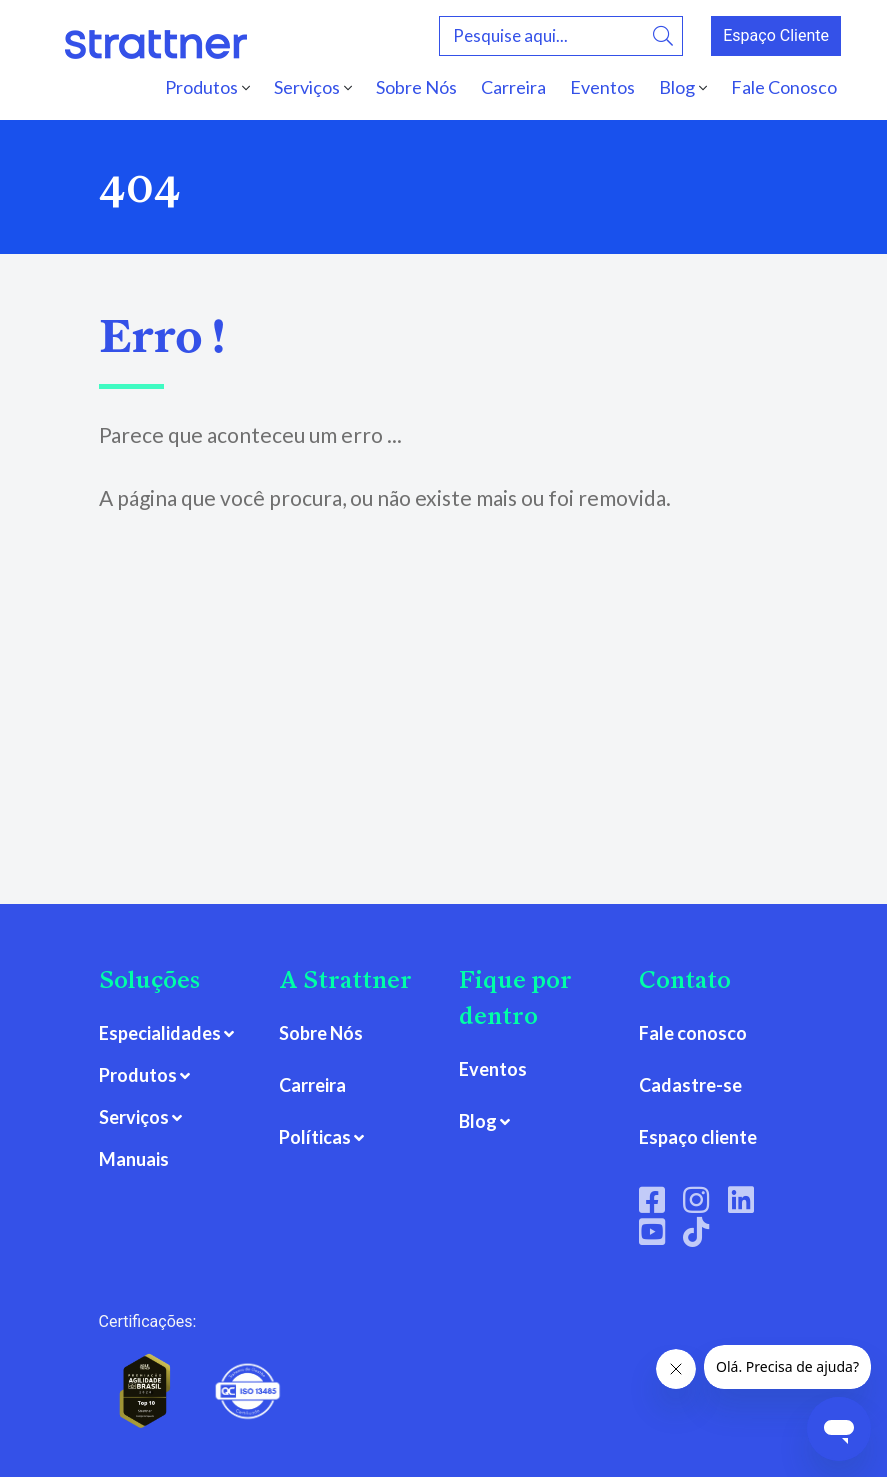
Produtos (201, 87)
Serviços (307, 87)
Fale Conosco (784, 87)
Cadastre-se (690, 1085)
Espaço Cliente (776, 35)
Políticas (315, 1137)
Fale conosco (693, 1033)
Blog (677, 87)
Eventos (602, 87)
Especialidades (160, 1033)
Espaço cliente (698, 1137)
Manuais (134, 1159)
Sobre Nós (416, 87)
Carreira (513, 87)
